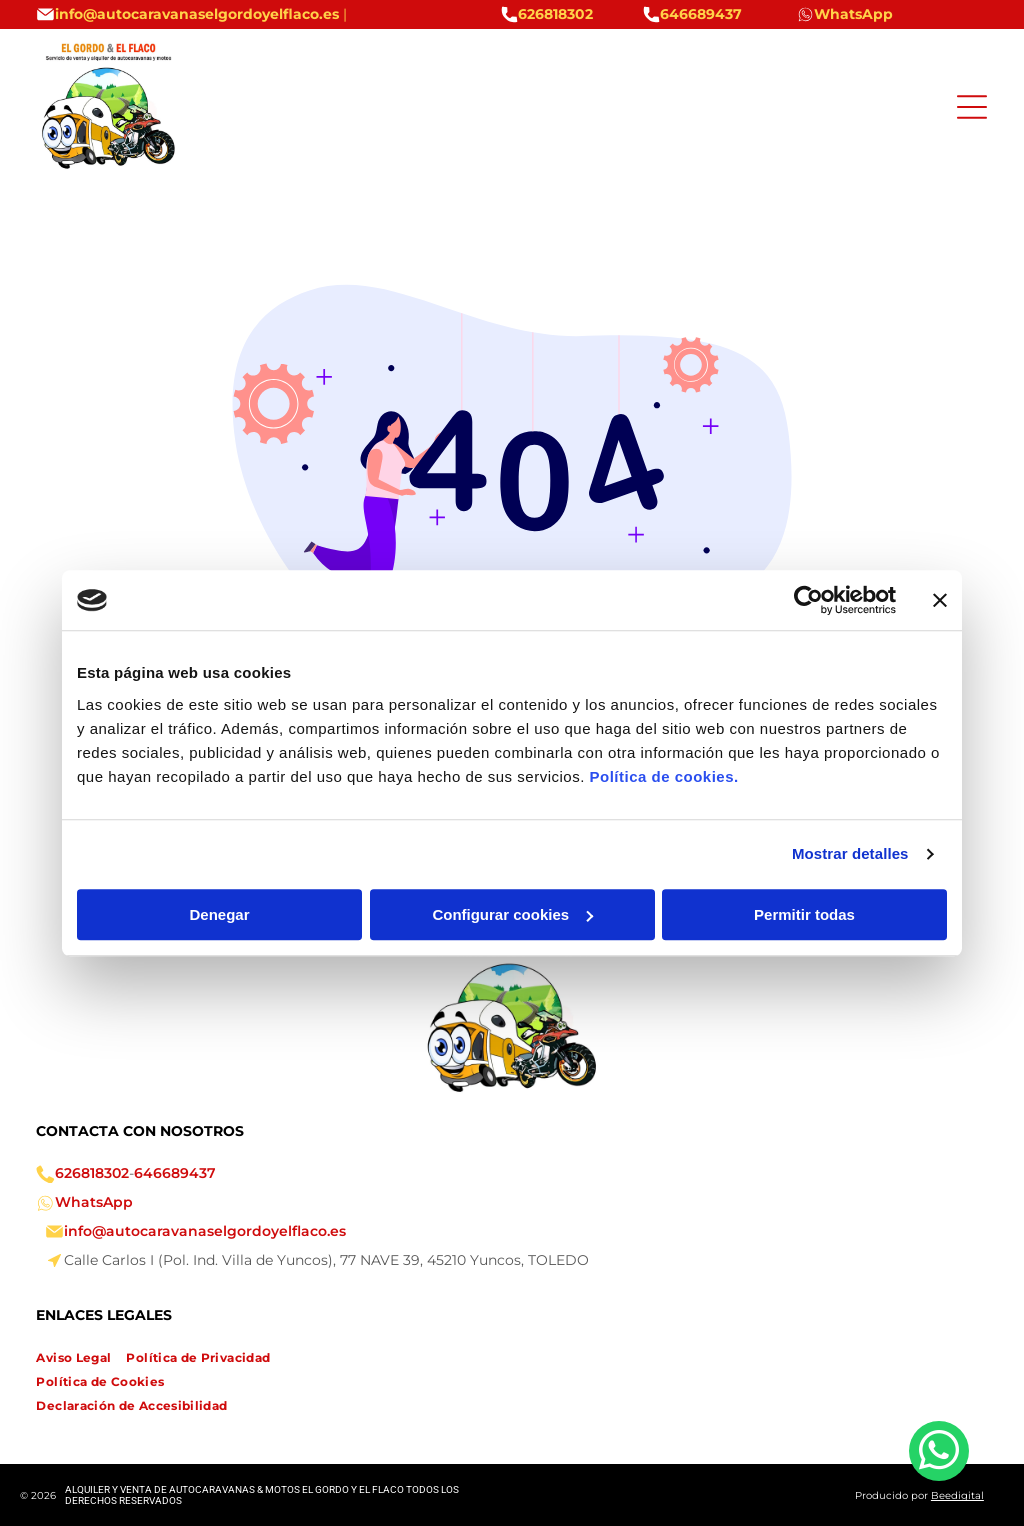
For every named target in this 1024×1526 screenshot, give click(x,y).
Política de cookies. (663, 776)
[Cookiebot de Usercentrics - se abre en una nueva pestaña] (808, 600)
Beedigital (957, 1495)
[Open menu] (972, 107)
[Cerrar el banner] (940, 600)
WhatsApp (94, 1202)
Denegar (219, 914)
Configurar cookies (512, 914)
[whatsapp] (939, 1453)
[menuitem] (81, 1358)
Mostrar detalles (850, 853)
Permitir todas (804, 914)
